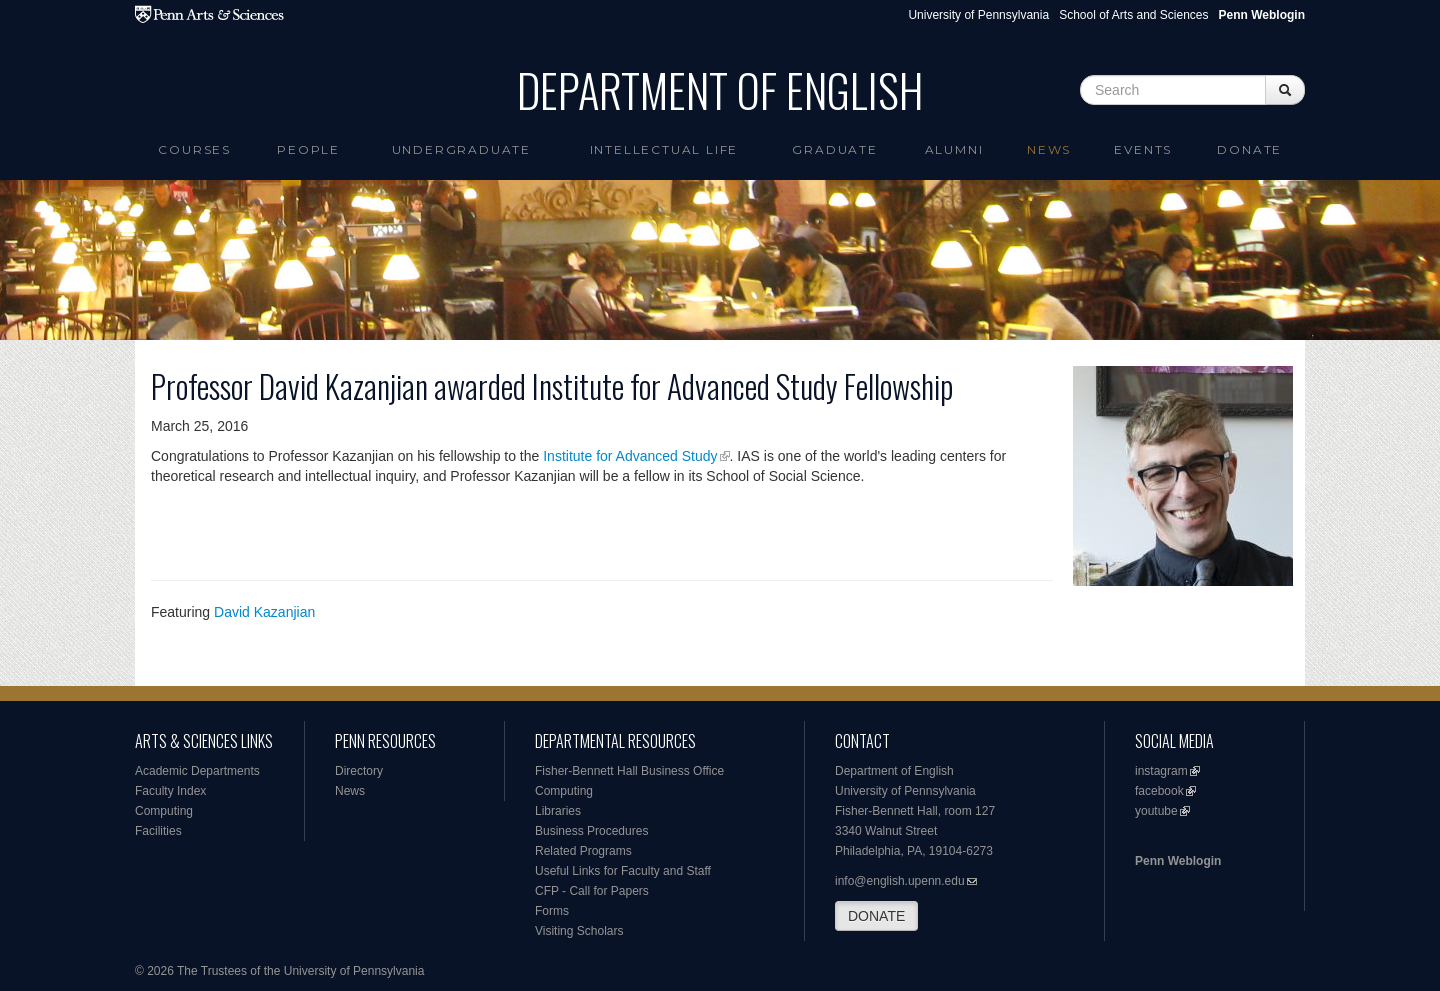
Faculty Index (170, 791)
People (308, 149)
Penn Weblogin (1178, 861)
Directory (359, 771)
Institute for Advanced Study (629, 456)
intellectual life (664, 149)
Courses (194, 149)
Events (1143, 149)
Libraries (558, 811)
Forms (552, 911)
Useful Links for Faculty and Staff (623, 871)
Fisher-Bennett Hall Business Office (629, 771)
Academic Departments (197, 771)
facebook (1159, 791)
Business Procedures (591, 831)
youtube (1156, 811)
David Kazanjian (264, 612)
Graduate (834, 149)
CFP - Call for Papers (592, 891)
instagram (1161, 771)
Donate (1249, 149)
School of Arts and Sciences (1133, 15)
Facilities (158, 831)
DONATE (876, 916)
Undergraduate (461, 149)
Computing (164, 811)
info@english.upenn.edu (900, 881)
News (1049, 149)
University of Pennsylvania (978, 15)
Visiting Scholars (579, 931)
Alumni (954, 149)
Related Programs (583, 851)
